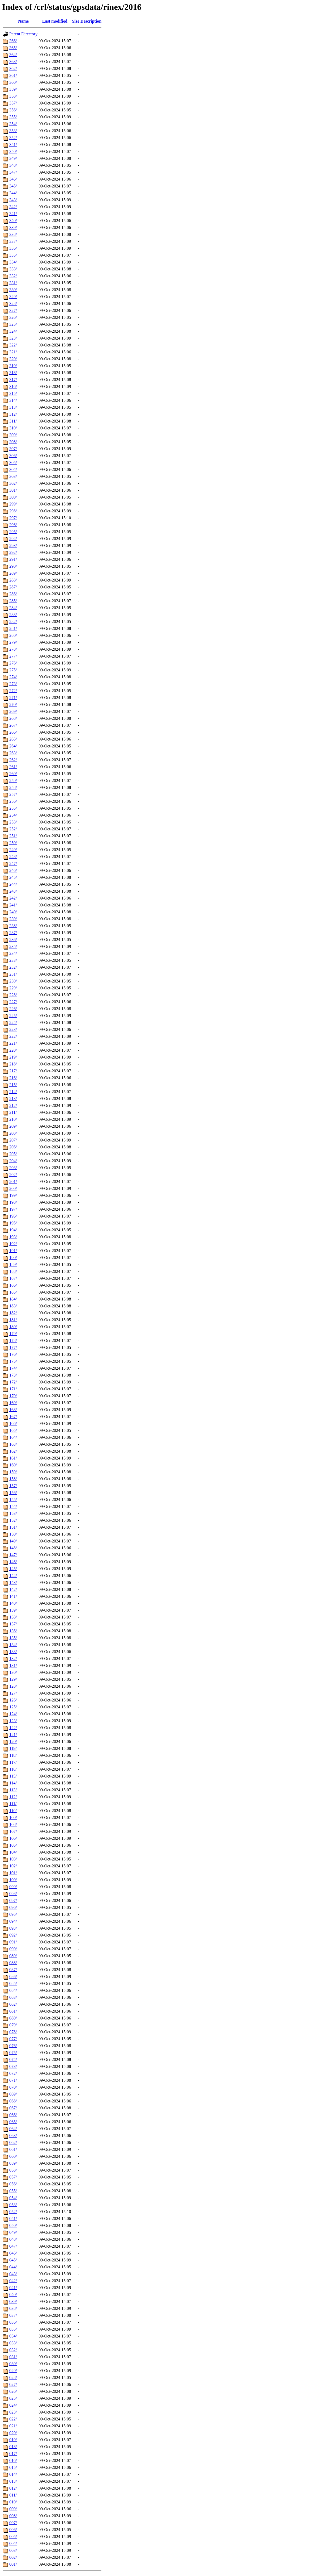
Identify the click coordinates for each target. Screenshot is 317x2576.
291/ (13, 559)
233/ (13, 960)
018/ (13, 2446)
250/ (13, 842)
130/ (13, 1672)
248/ (13, 856)
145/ (13, 1568)
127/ (13, 1693)
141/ (13, 1596)
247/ (13, 863)
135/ (13, 1638)
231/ (13, 974)
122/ (13, 1727)
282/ (13, 621)
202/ (13, 1174)
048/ (13, 2239)
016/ (13, 2460)
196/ (13, 1216)
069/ (13, 2094)
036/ (13, 2322)
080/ (13, 2018)
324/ (13, 331)
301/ (13, 490)
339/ (13, 227)
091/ (13, 1942)
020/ (13, 2433)
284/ (13, 607)
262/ (13, 760)
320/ (13, 359)
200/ (13, 1188)
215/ (13, 1084)
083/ (13, 1997)
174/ (13, 1368)
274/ (13, 677)
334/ (13, 262)
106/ (13, 1838)
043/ (13, 2274)
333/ (13, 269)
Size (75, 21)
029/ (13, 2370)
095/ (13, 1914)
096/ (13, 1907)
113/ (13, 1790)
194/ (13, 1230)
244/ (13, 884)
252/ (13, 829)
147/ (13, 1555)
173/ (13, 1375)
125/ (13, 1707)
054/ (13, 2198)
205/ (13, 1154)
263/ (13, 753)
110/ (13, 1810)
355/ (13, 117)
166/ (13, 1423)
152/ (13, 1520)
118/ (13, 1755)
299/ (13, 504)
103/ (13, 1859)
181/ (13, 1320)
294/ (13, 538)
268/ (13, 718)
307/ (13, 448)
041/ (13, 2287)
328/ (13, 303)
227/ (13, 1002)
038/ (13, 2308)
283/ (13, 614)
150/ (13, 1534)
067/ (13, 2108)
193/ (13, 1237)
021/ (13, 2426)
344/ (13, 193)
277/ (13, 656)
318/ (13, 372)
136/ (13, 1631)
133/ (13, 1651)
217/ (13, 1071)
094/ (13, 1921)
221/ (13, 1043)
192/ (13, 1243)
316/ (13, 386)
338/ (13, 234)
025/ (13, 2398)
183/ (13, 1306)
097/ (13, 1900)
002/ (13, 2557)
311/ (13, 421)
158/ (13, 1479)
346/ (13, 179)
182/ (13, 1313)
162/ (13, 1451)
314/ (13, 400)
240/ (13, 912)
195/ (13, 1223)
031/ (13, 2357)
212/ (13, 1105)
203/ (13, 1167)
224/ (13, 1022)
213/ (13, 1098)
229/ (13, 988)
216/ (13, 1078)
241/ (13, 905)
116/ (13, 1769)
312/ (13, 414)
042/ (13, 2280)
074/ (13, 2059)
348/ (13, 165)
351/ (13, 144)
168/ (13, 1409)
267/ (13, 725)
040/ (13, 2294)
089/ (13, 1956)
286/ (13, 594)
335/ (13, 255)
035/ (13, 2329)
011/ (13, 2495)
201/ (13, 1181)
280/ (13, 635)
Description (90, 21)
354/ (13, 124)
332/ (13, 276)
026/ (13, 2391)
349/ (13, 158)
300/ (13, 497)
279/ (13, 642)
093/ (13, 1928)
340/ (13, 220)
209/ (13, 1126)
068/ (13, 2101)
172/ (13, 1382)
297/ (13, 518)
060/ (13, 2156)
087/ (13, 1969)
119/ (13, 1748)
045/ (13, 2260)
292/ (13, 552)
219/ (13, 1057)
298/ (13, 511)
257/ (13, 794)
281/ (13, 628)
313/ (13, 407)
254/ (13, 815)
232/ (13, 967)
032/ (13, 2350)
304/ (13, 469)
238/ (13, 925)
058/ (13, 2170)
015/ (13, 2467)
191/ (13, 1250)
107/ (13, 1831)
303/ (13, 476)
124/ (13, 1714)
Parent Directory (23, 34)
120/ (13, 1741)
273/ (13, 683)
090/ (13, 1949)
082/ (13, 2004)
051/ (13, 2218)
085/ (13, 1983)
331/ (13, 283)
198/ (13, 1202)
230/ (13, 981)
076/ (13, 2045)
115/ (13, 1776)
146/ (13, 1561)
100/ (13, 1879)
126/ (13, 1700)
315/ (13, 393)
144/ (13, 1575)
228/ (13, 995)
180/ (13, 1326)
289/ (13, 573)
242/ (13, 898)
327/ (13, 310)
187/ (13, 1278)
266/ (13, 732)
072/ (13, 2073)
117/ (13, 1762)
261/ (13, 766)
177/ (13, 1347)
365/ (13, 47)
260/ (13, 773)
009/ (13, 2509)
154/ (13, 1506)
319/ (13, 365)
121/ (13, 1734)
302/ (13, 483)
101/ (13, 1873)
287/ (13, 587)
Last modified (54, 21)
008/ (13, 2516)
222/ (13, 1036)
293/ (13, 545)
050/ (13, 2225)
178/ (13, 1340)
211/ (13, 1112)
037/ (13, 2315)
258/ (13, 787)
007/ (13, 2522)
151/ (13, 1527)
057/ (13, 2177)
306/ (13, 455)
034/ (13, 2336)
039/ (13, 2301)
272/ (13, 690)
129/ (13, 1679)
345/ (13, 186)
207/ (13, 1140)
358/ (13, 96)
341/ (13, 213)
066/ (13, 2115)
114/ (13, 1783)
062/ (13, 2142)
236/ (13, 939)
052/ (13, 2211)
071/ (13, 2080)
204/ (13, 1161)
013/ (13, 2481)
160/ (13, 1465)
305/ (13, 462)
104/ (13, 1852)
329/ (13, 296)
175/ (13, 1361)
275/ (13, 670)
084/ (13, 1990)
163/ (13, 1444)
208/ (13, 1133)
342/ (13, 206)
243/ (13, 891)
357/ (13, 103)
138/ (13, 1617)
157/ (13, 1485)
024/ (13, 2405)
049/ (13, 2232)
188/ (13, 1271)
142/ (13, 1589)
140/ (13, 1603)
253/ (13, 822)
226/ (13, 1008)
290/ (13, 566)
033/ (13, 2343)
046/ (13, 2253)
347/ (13, 172)
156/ (13, 1492)
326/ (13, 317)
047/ (13, 2246)
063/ (13, 2135)
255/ (13, 808)
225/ (13, 1015)
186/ (13, 1285)
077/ (13, 2038)
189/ (13, 1264)
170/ (13, 1396)
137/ (13, 1624)
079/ (13, 2025)
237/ (13, 932)
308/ (13, 442)
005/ (13, 2536)
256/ (13, 801)
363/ (13, 61)
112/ (13, 1797)
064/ (13, 2128)
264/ (13, 746)
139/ (13, 1610)
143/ (13, 1582)
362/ (13, 68)
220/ (13, 1050)
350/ (13, 151)
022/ (13, 2419)
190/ (13, 1257)
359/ (13, 89)
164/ (13, 1437)
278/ (13, 649)
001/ (13, 2564)
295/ (13, 531)
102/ (13, 1866)
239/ (13, 919)
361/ (13, 75)
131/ (13, 1665)
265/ (13, 739)
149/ (13, 1541)
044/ (13, 2267)
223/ (13, 1029)
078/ (13, 2032)
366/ (13, 41)
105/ (13, 1845)
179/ (13, 1333)
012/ (13, 2488)
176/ (13, 1354)
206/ (13, 1147)
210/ (13, 1119)
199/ (13, 1195)
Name (23, 21)
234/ (13, 953)
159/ (13, 1472)
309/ (13, 435)
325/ (13, 324)
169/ (13, 1402)
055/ (13, 2191)
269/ (13, 711)
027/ (13, 2384)
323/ (13, 338)
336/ (13, 248)
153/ (13, 1513)
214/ (13, 1091)
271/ (13, 697)
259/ (13, 780)
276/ (13, 663)
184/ (13, 1299)
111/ (12, 1803)
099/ (13, 1886)
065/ (13, 2121)
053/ (13, 2204)
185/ (13, 1292)
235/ (13, 946)
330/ (13, 289)
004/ (13, 2543)
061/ (13, 2149)
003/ (13, 2550)
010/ (13, 2502)
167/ (13, 1416)
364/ (13, 54)
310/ (13, 428)
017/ (13, 2453)
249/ (13, 849)
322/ (13, 345)
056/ (13, 2184)
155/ (13, 1499)
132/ (13, 1658)
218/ (13, 1064)
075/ (13, 2052)
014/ (13, 2474)
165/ (13, 1430)
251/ (13, 836)
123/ (13, 1720)
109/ (13, 1817)
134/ (13, 1644)
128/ (13, 1686)
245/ (13, 877)
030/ (13, 2363)
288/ (13, 580)
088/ (13, 1962)
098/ (13, 1893)
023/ (13, 2412)
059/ (13, 2163)
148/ (13, 1548)
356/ (13, 110)
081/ (13, 2011)
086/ (13, 1976)
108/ (13, 1824)
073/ (13, 2066)
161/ (13, 1458)
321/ (13, 352)
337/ (13, 241)
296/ (13, 524)
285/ (13, 601)
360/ (13, 82)
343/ (13, 200)
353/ (13, 130)
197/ (13, 1209)
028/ (13, 2377)
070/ (13, 2087)
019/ (13, 2439)
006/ (13, 2529)
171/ (13, 1389)
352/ (13, 137)
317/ (13, 379)
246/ (13, 870)
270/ (13, 704)
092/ (13, 1935)
